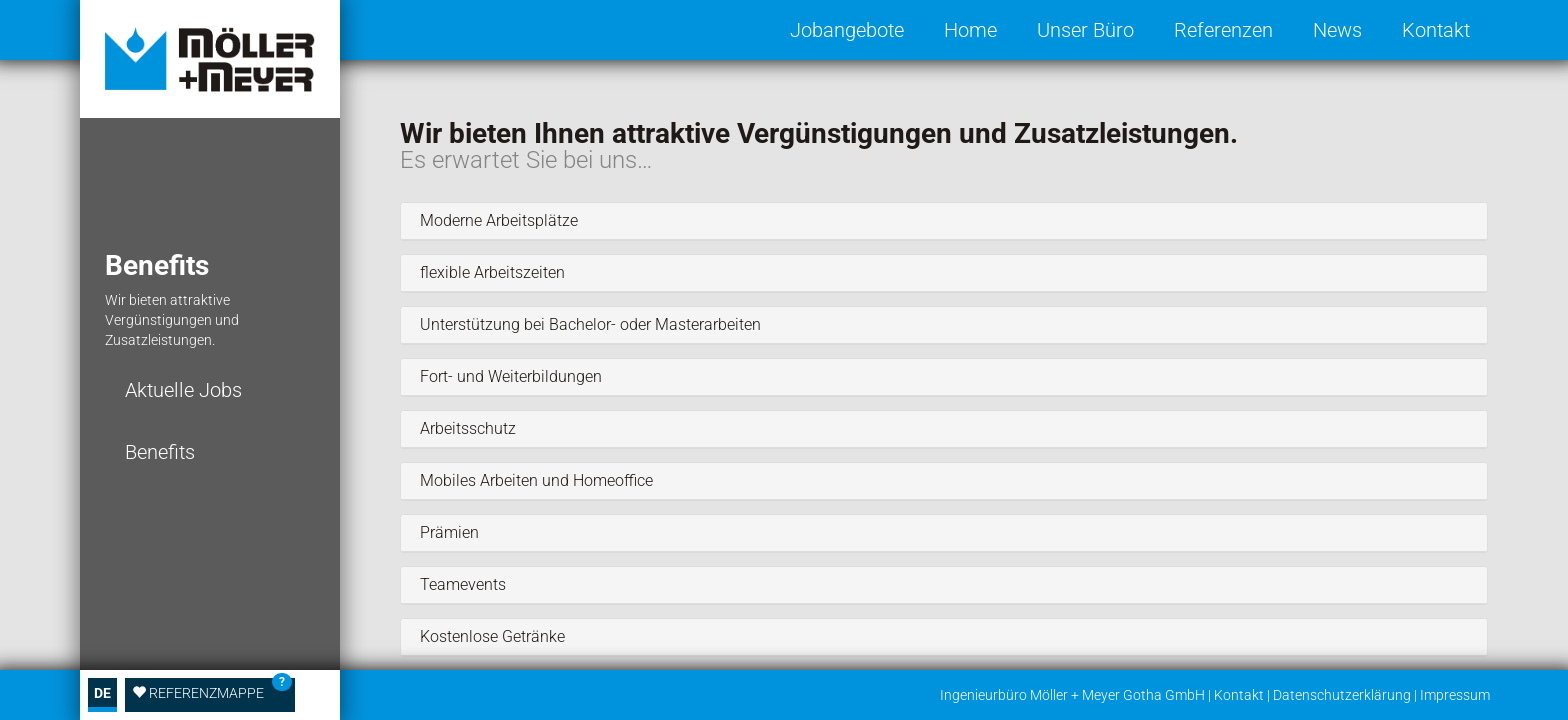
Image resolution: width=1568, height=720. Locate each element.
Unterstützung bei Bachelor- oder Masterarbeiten (588, 325)
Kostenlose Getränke (490, 637)
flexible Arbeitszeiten (490, 273)
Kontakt (1436, 30)
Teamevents (461, 585)
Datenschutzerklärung (1342, 695)
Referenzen (1223, 30)
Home (970, 30)
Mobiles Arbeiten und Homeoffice (534, 481)
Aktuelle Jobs (183, 390)
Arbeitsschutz (466, 429)
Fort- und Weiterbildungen (509, 377)
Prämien (447, 533)
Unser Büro (1085, 30)
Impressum (1455, 695)
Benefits (160, 452)
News (1337, 30)
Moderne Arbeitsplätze (497, 221)
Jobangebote (847, 30)
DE (102, 693)
